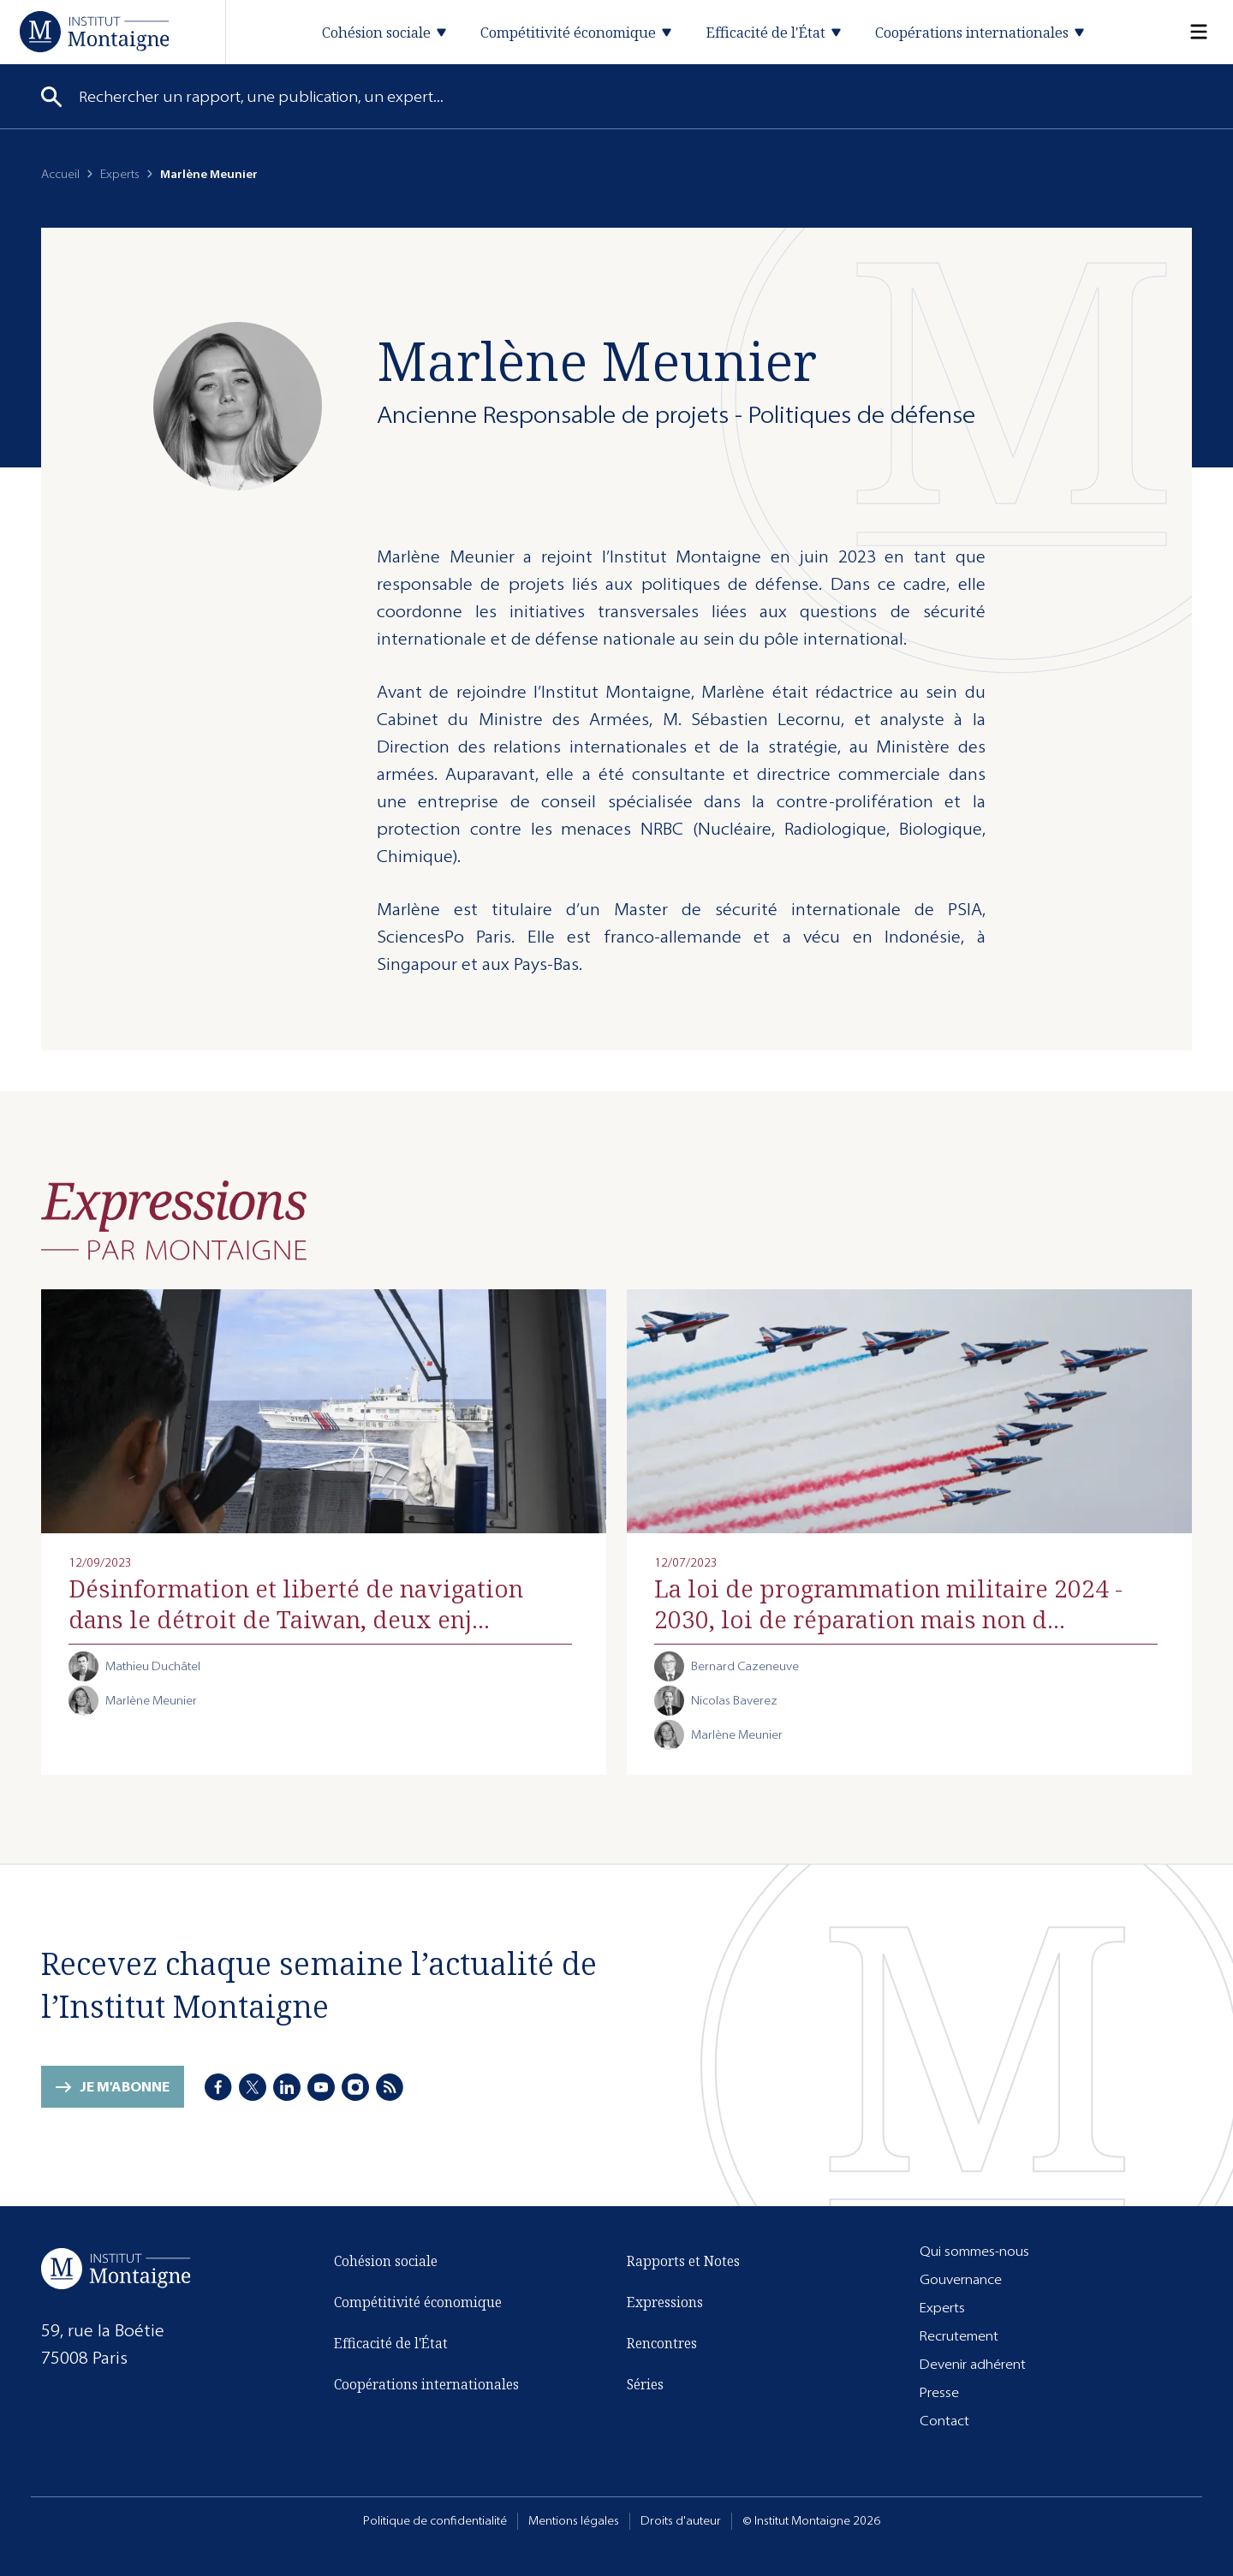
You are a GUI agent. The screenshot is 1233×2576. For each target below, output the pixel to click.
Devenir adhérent (973, 2364)
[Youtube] (321, 2087)
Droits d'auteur (680, 2521)
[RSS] (389, 2087)
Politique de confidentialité (435, 2521)
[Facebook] (218, 2087)
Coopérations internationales (426, 2384)
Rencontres (662, 2343)
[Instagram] (355, 2087)
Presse (939, 2392)
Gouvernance (961, 2279)
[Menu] (1188, 32)
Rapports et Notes (683, 2261)
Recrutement (959, 2336)
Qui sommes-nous (974, 2251)
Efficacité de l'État (391, 2343)
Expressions (665, 2302)
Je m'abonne (125, 2087)
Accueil (60, 174)
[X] (252, 2087)
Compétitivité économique (418, 2302)
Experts (120, 174)
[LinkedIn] (287, 2087)
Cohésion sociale (386, 2261)
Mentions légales (573, 2521)
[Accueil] (95, 31)
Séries (645, 2384)
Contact (944, 2420)
